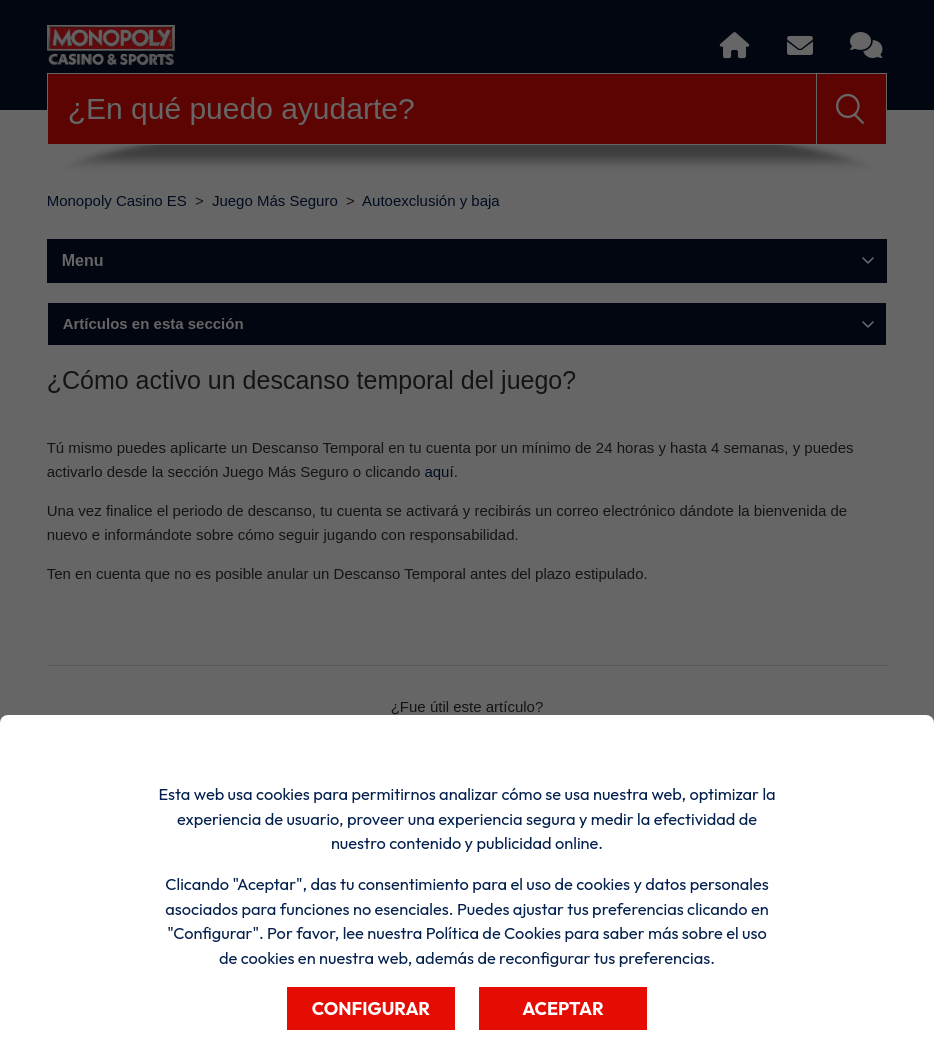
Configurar (371, 1008)
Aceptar (563, 1008)
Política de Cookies (493, 933)
